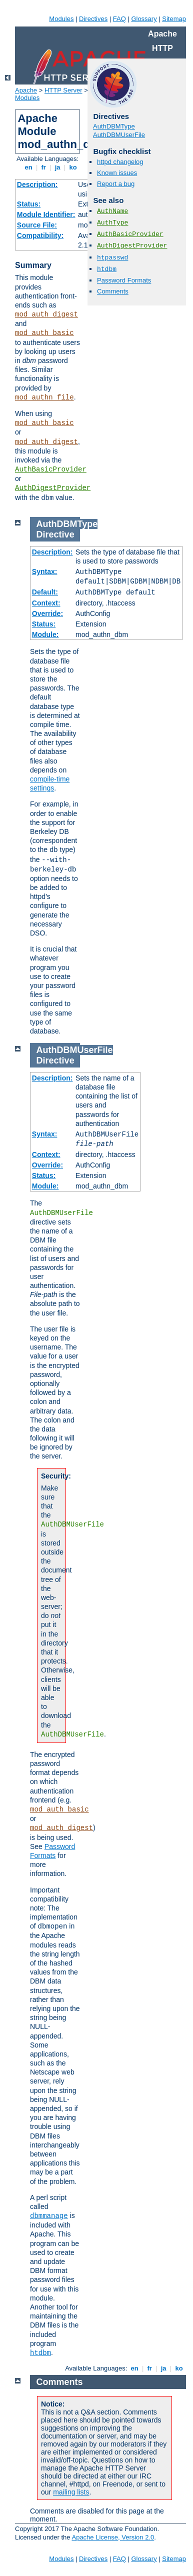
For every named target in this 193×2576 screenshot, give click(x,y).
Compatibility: (40, 236)
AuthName (112, 211)
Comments (112, 291)
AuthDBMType (114, 126)
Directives (93, 18)
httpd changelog (120, 162)
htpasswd (112, 258)
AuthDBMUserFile (119, 134)
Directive (55, 535)
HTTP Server (63, 90)
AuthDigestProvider (52, 488)
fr (44, 167)
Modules (61, 18)
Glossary (143, 18)
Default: (45, 592)
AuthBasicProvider (50, 470)
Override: (47, 614)
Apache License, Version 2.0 (113, 2537)
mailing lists (71, 2492)
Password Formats (124, 280)
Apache (26, 90)
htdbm (106, 269)
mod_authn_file (44, 398)
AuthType (112, 222)
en (28, 167)
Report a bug (115, 184)
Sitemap (174, 18)
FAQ (119, 18)
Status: (28, 204)
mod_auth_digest (46, 314)
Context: (46, 603)
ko (73, 167)
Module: (45, 634)
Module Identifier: (46, 214)
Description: (37, 184)
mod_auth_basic (44, 333)
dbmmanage (49, 2216)
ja (57, 167)
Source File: (37, 225)
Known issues (117, 172)
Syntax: (45, 572)
